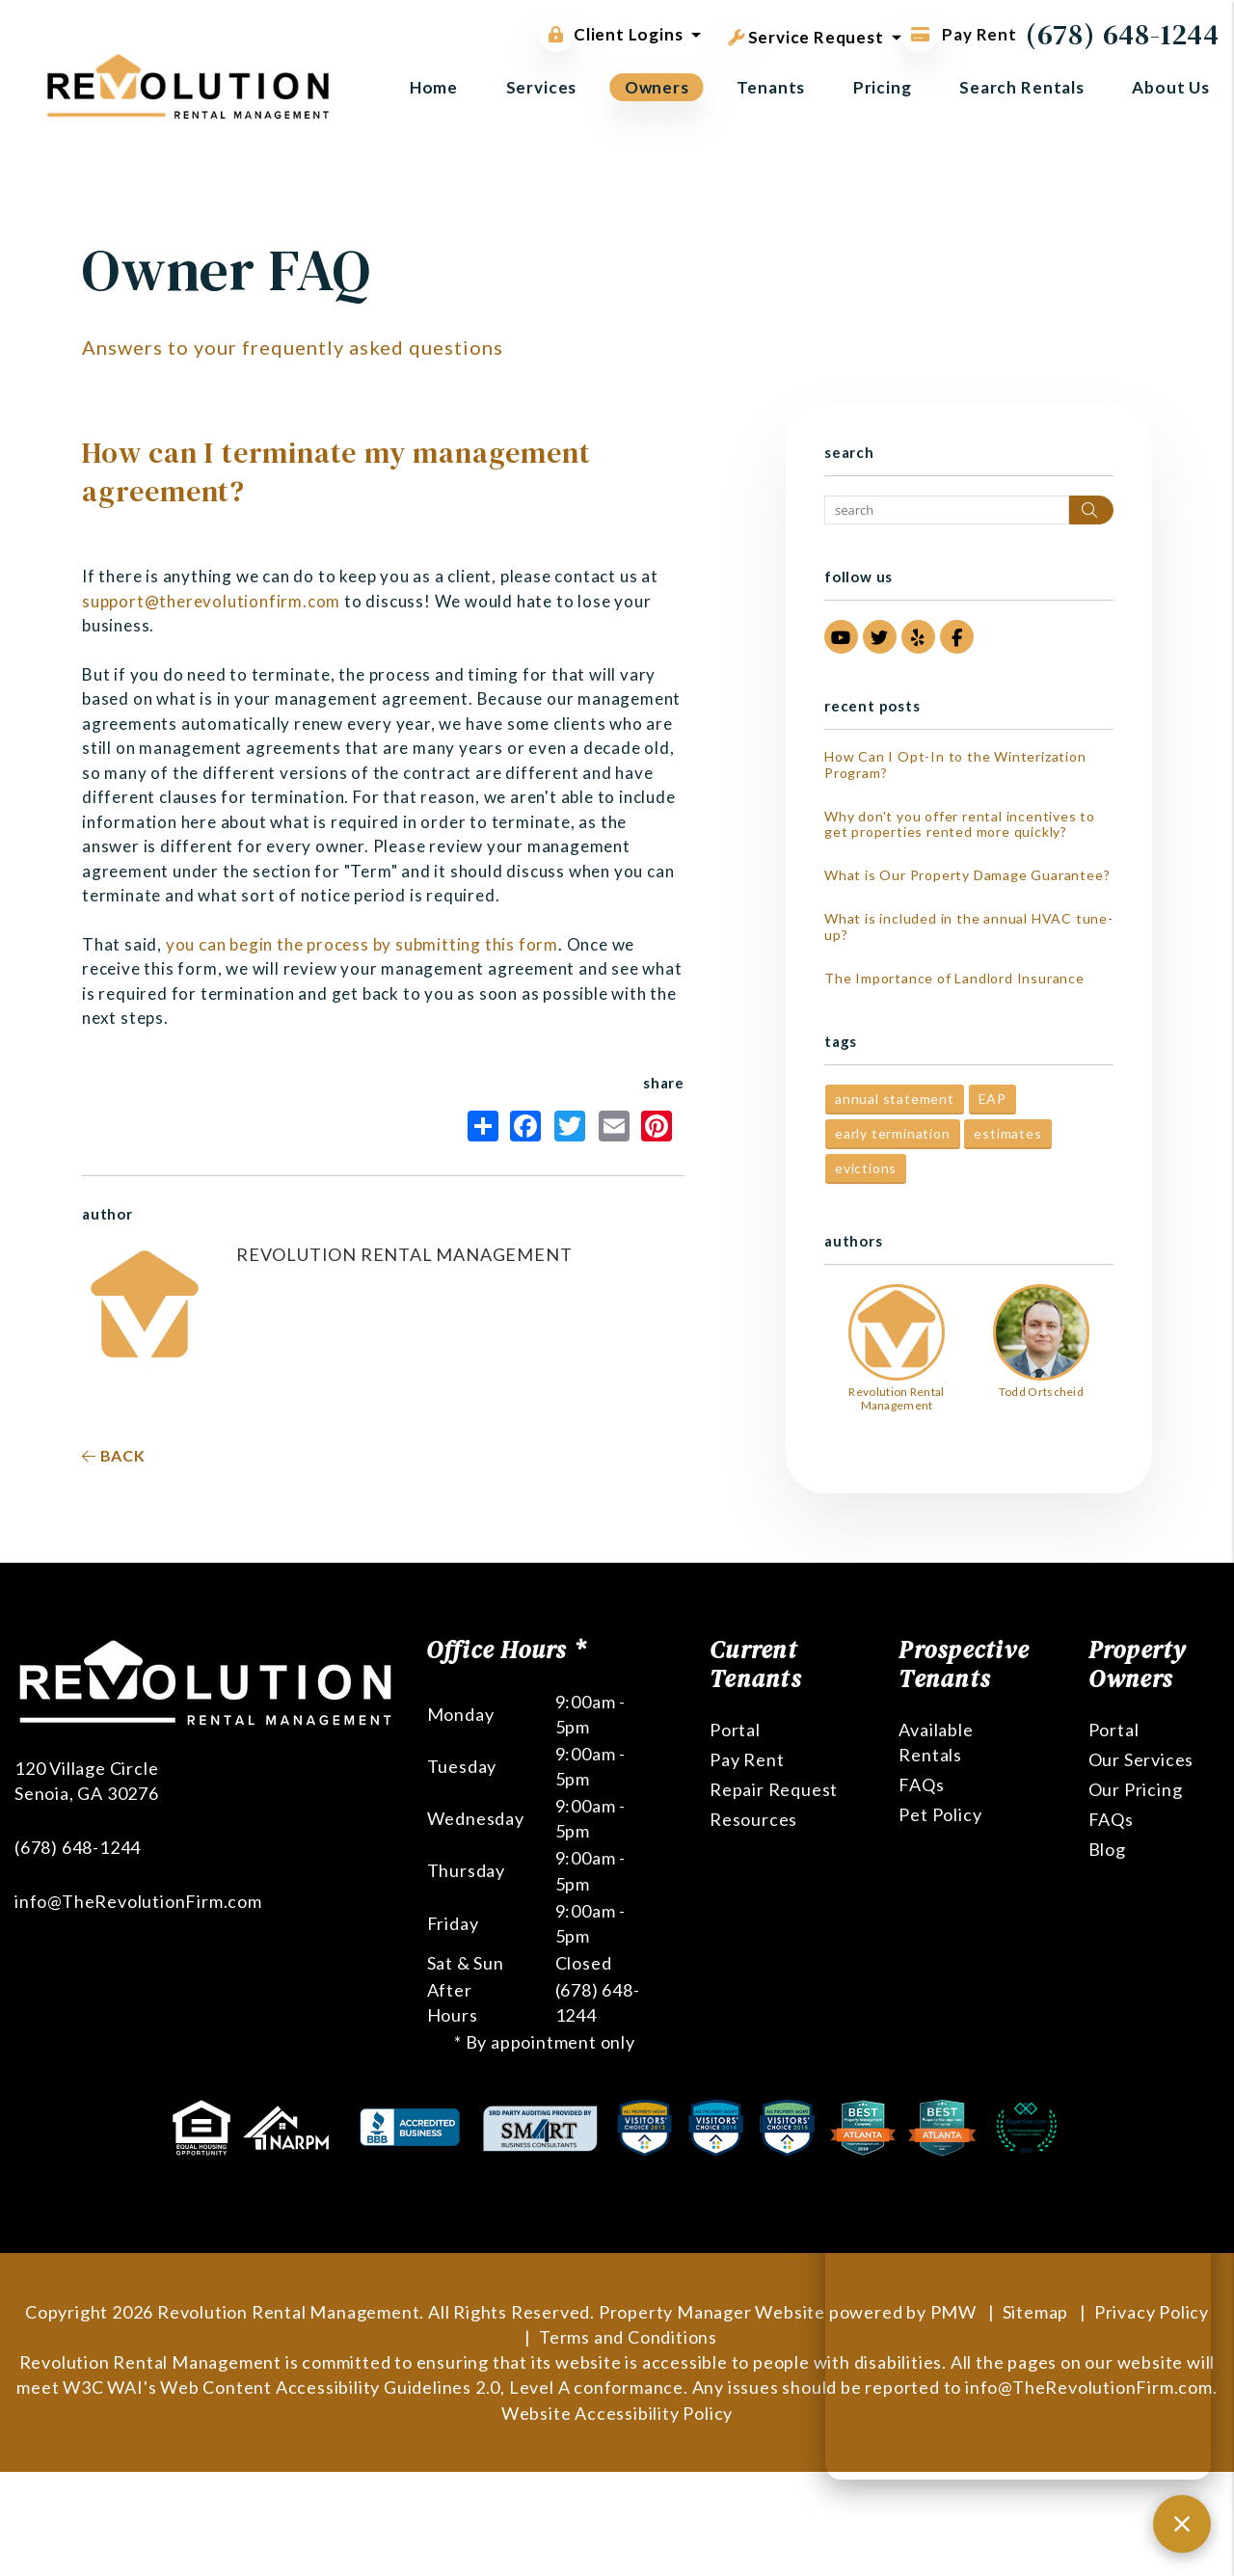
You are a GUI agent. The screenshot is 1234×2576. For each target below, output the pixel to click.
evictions (866, 1168)
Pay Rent (747, 1759)
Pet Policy (940, 1814)
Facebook (525, 1126)
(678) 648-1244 (1123, 34)
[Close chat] (1182, 2524)
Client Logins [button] (611, 34)
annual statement (894, 1098)
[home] (188, 84)
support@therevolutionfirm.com (211, 601)
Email (614, 1126)
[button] (841, 637)
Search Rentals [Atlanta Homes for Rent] (1022, 87)
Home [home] (434, 87)
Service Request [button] (806, 33)
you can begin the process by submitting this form (362, 944)
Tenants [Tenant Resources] (771, 87)
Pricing (882, 87)
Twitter (569, 1126)
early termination (893, 1133)
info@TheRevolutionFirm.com (138, 1901)
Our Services (1141, 1759)
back (114, 1455)
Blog (1107, 1849)
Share (483, 1126)
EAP (992, 1098)
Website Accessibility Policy (617, 2413)
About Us (1171, 87)
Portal (735, 1729)
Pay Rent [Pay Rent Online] (960, 34)
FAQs (921, 1784)
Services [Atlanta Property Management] (541, 87)
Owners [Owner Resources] (657, 87)
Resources (753, 1819)
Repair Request (774, 1789)
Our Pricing (1135, 1789)
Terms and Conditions (628, 2337)
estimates (1007, 1133)
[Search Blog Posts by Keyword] (946, 510)
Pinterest (656, 1126)
